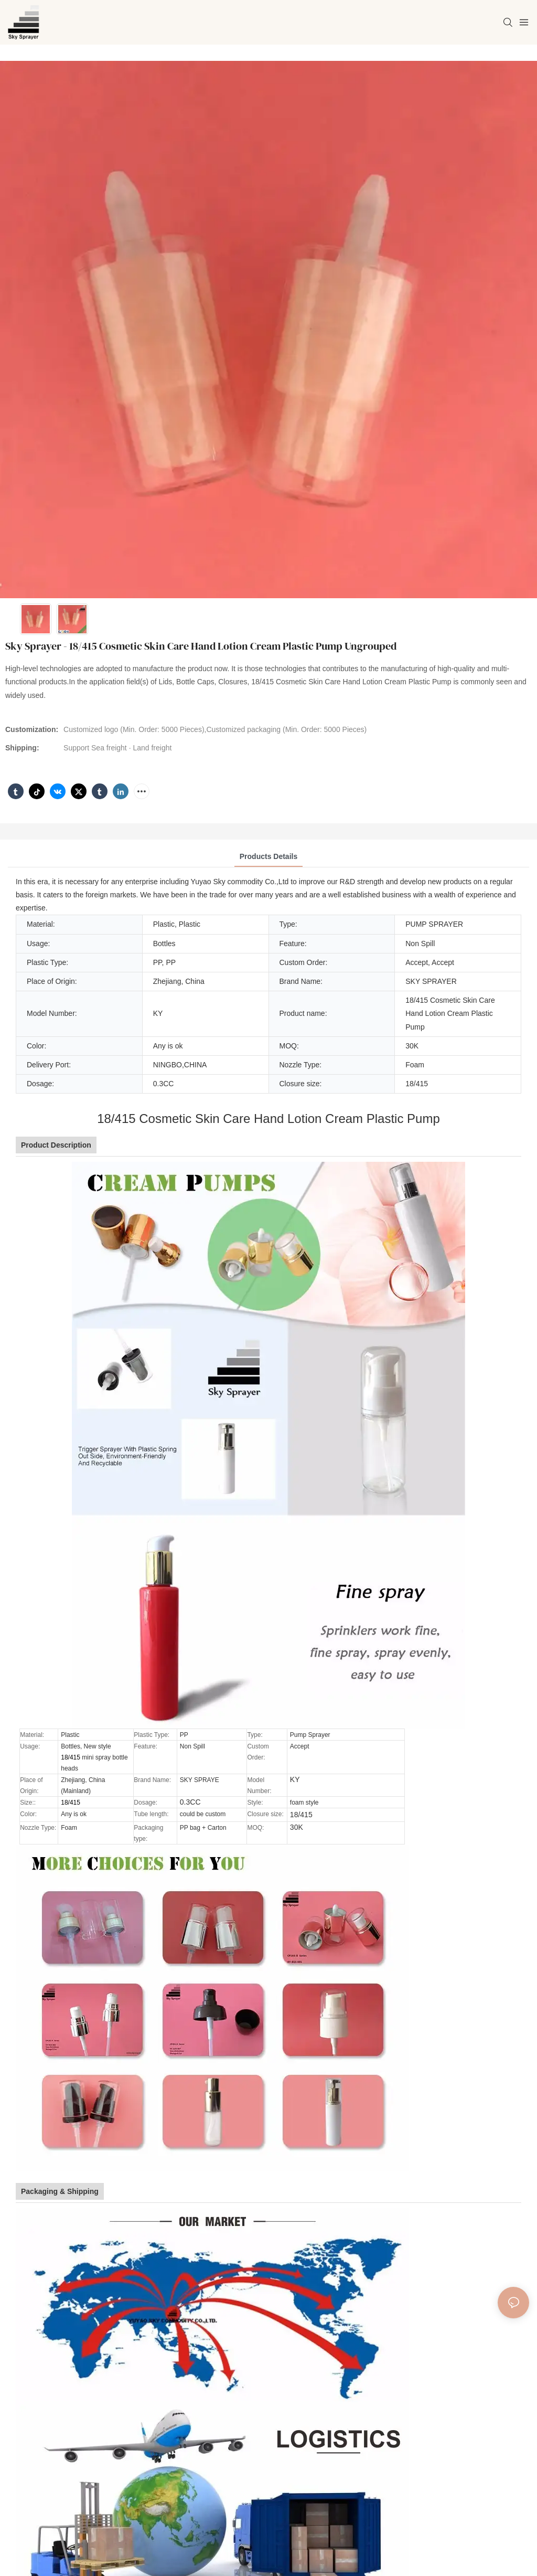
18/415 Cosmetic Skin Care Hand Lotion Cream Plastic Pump (268, 1118)
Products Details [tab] (268, 856)
